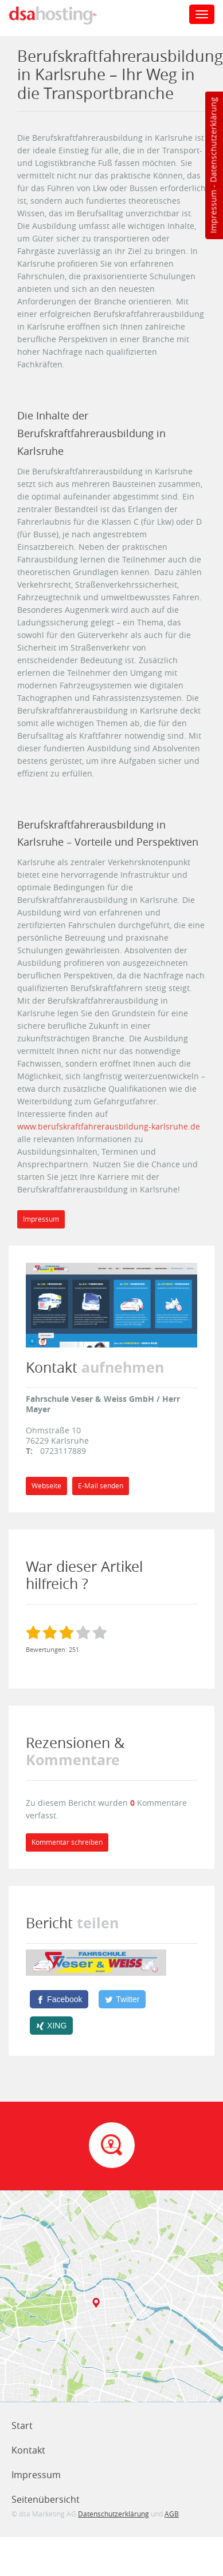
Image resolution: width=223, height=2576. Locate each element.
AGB (172, 2513)
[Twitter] (122, 1999)
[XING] (51, 2025)
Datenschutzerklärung (213, 140)
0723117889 (63, 1450)
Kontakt (28, 2450)
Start (22, 2425)
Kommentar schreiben (67, 1842)
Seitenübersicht (45, 2499)
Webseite (46, 1485)
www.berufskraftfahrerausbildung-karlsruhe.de (108, 1126)
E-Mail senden (100, 1485)
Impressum (213, 211)
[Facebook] (59, 1999)
